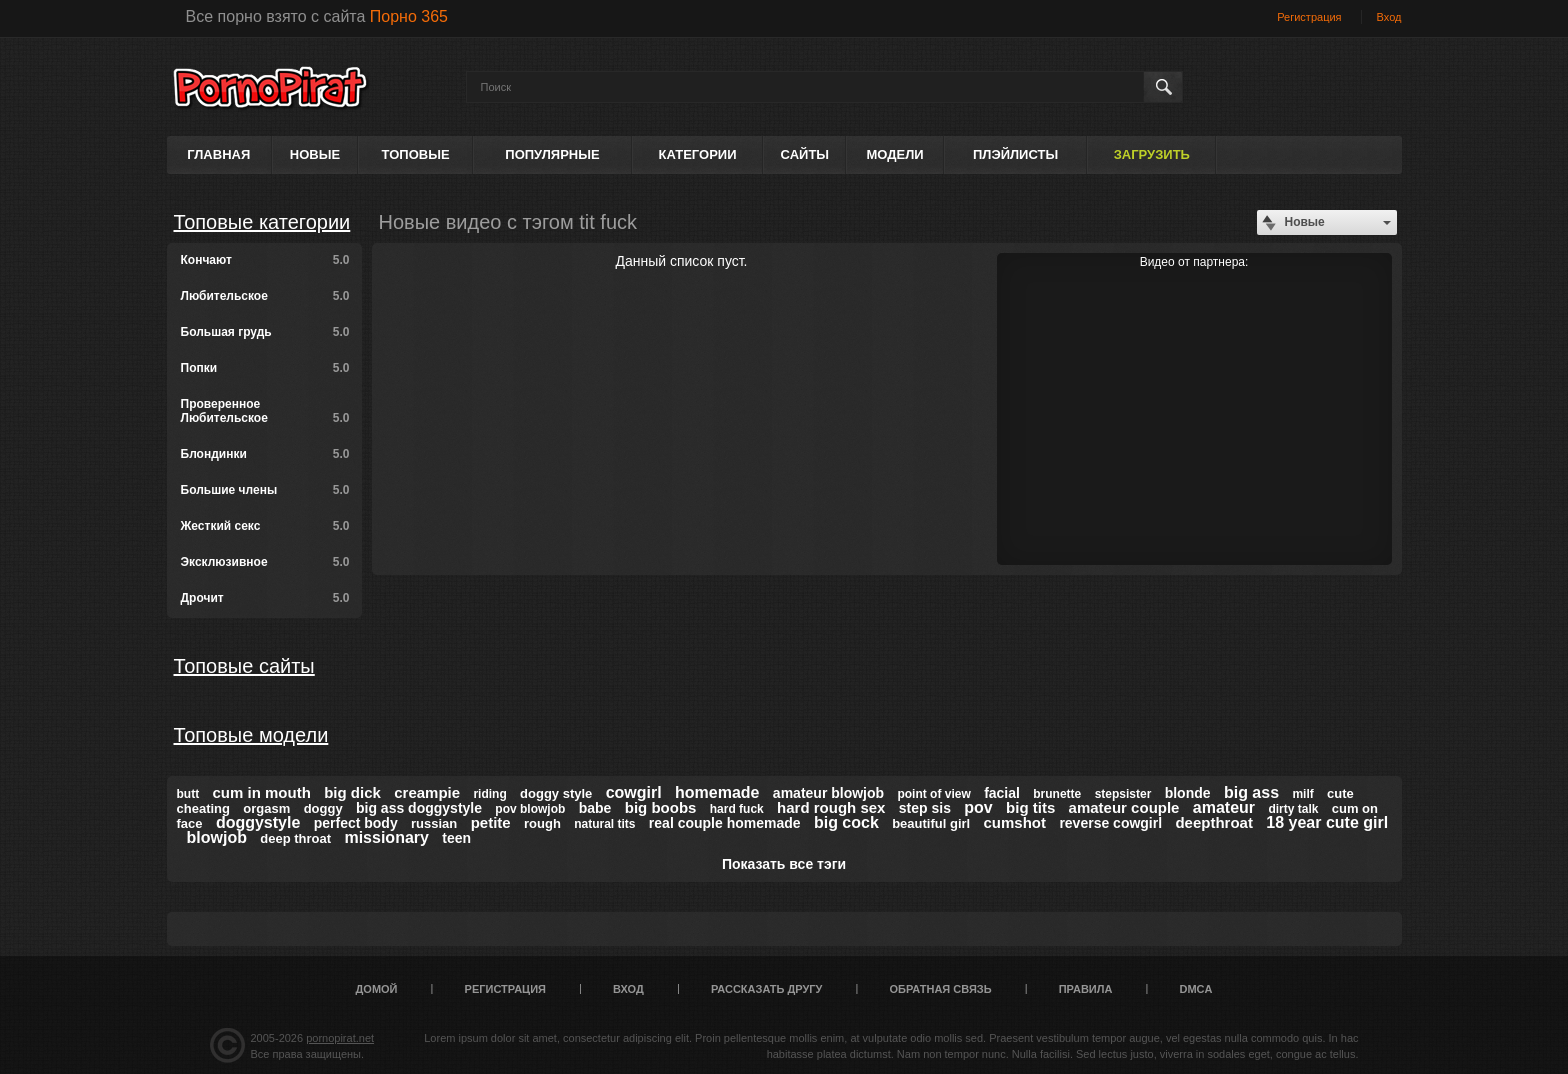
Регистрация (1309, 17)
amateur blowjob (828, 793)
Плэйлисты (1015, 154)
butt (188, 794)
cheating (203, 808)
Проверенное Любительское (265, 411)
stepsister (1123, 794)
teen (456, 838)
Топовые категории (262, 222)
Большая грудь (265, 332)
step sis (925, 808)
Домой (377, 989)
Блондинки (265, 454)
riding (489, 794)
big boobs (661, 807)
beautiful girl (931, 823)
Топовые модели (251, 735)
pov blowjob (530, 809)
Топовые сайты (244, 666)
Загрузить (1152, 154)
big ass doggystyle (419, 808)
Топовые (416, 154)
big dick (352, 792)
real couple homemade (725, 823)
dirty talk (1293, 809)
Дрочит (265, 598)
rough (542, 823)
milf (1302, 794)
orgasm (266, 808)
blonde (1188, 793)
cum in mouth (262, 792)
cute (1340, 793)
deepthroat (1214, 822)
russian (434, 823)
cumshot (1015, 822)
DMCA (1195, 989)
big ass (1251, 792)
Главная (218, 154)
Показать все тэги (784, 864)
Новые (315, 154)
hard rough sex (831, 807)
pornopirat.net (340, 1038)
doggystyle (258, 822)
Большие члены (265, 490)
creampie (427, 792)
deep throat (295, 838)
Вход (1389, 17)
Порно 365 (409, 16)
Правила (1086, 989)
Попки (265, 368)
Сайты (805, 154)
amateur (1224, 807)
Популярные (552, 154)
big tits (1030, 807)
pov (978, 807)
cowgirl (634, 792)
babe (595, 808)
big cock (846, 822)
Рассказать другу (767, 989)
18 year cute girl (1327, 822)
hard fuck (737, 809)
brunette (1057, 794)
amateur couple (1124, 807)
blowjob (217, 837)
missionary (386, 837)
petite (491, 822)
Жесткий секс (265, 526)
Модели (894, 154)
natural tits (604, 824)
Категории (698, 154)
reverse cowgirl (1110, 823)
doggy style (556, 793)
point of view (933, 794)
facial (1002, 793)
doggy (323, 808)
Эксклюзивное (265, 562)
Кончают (265, 260)
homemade (717, 792)
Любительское (265, 296)
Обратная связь (941, 989)
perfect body (356, 823)
